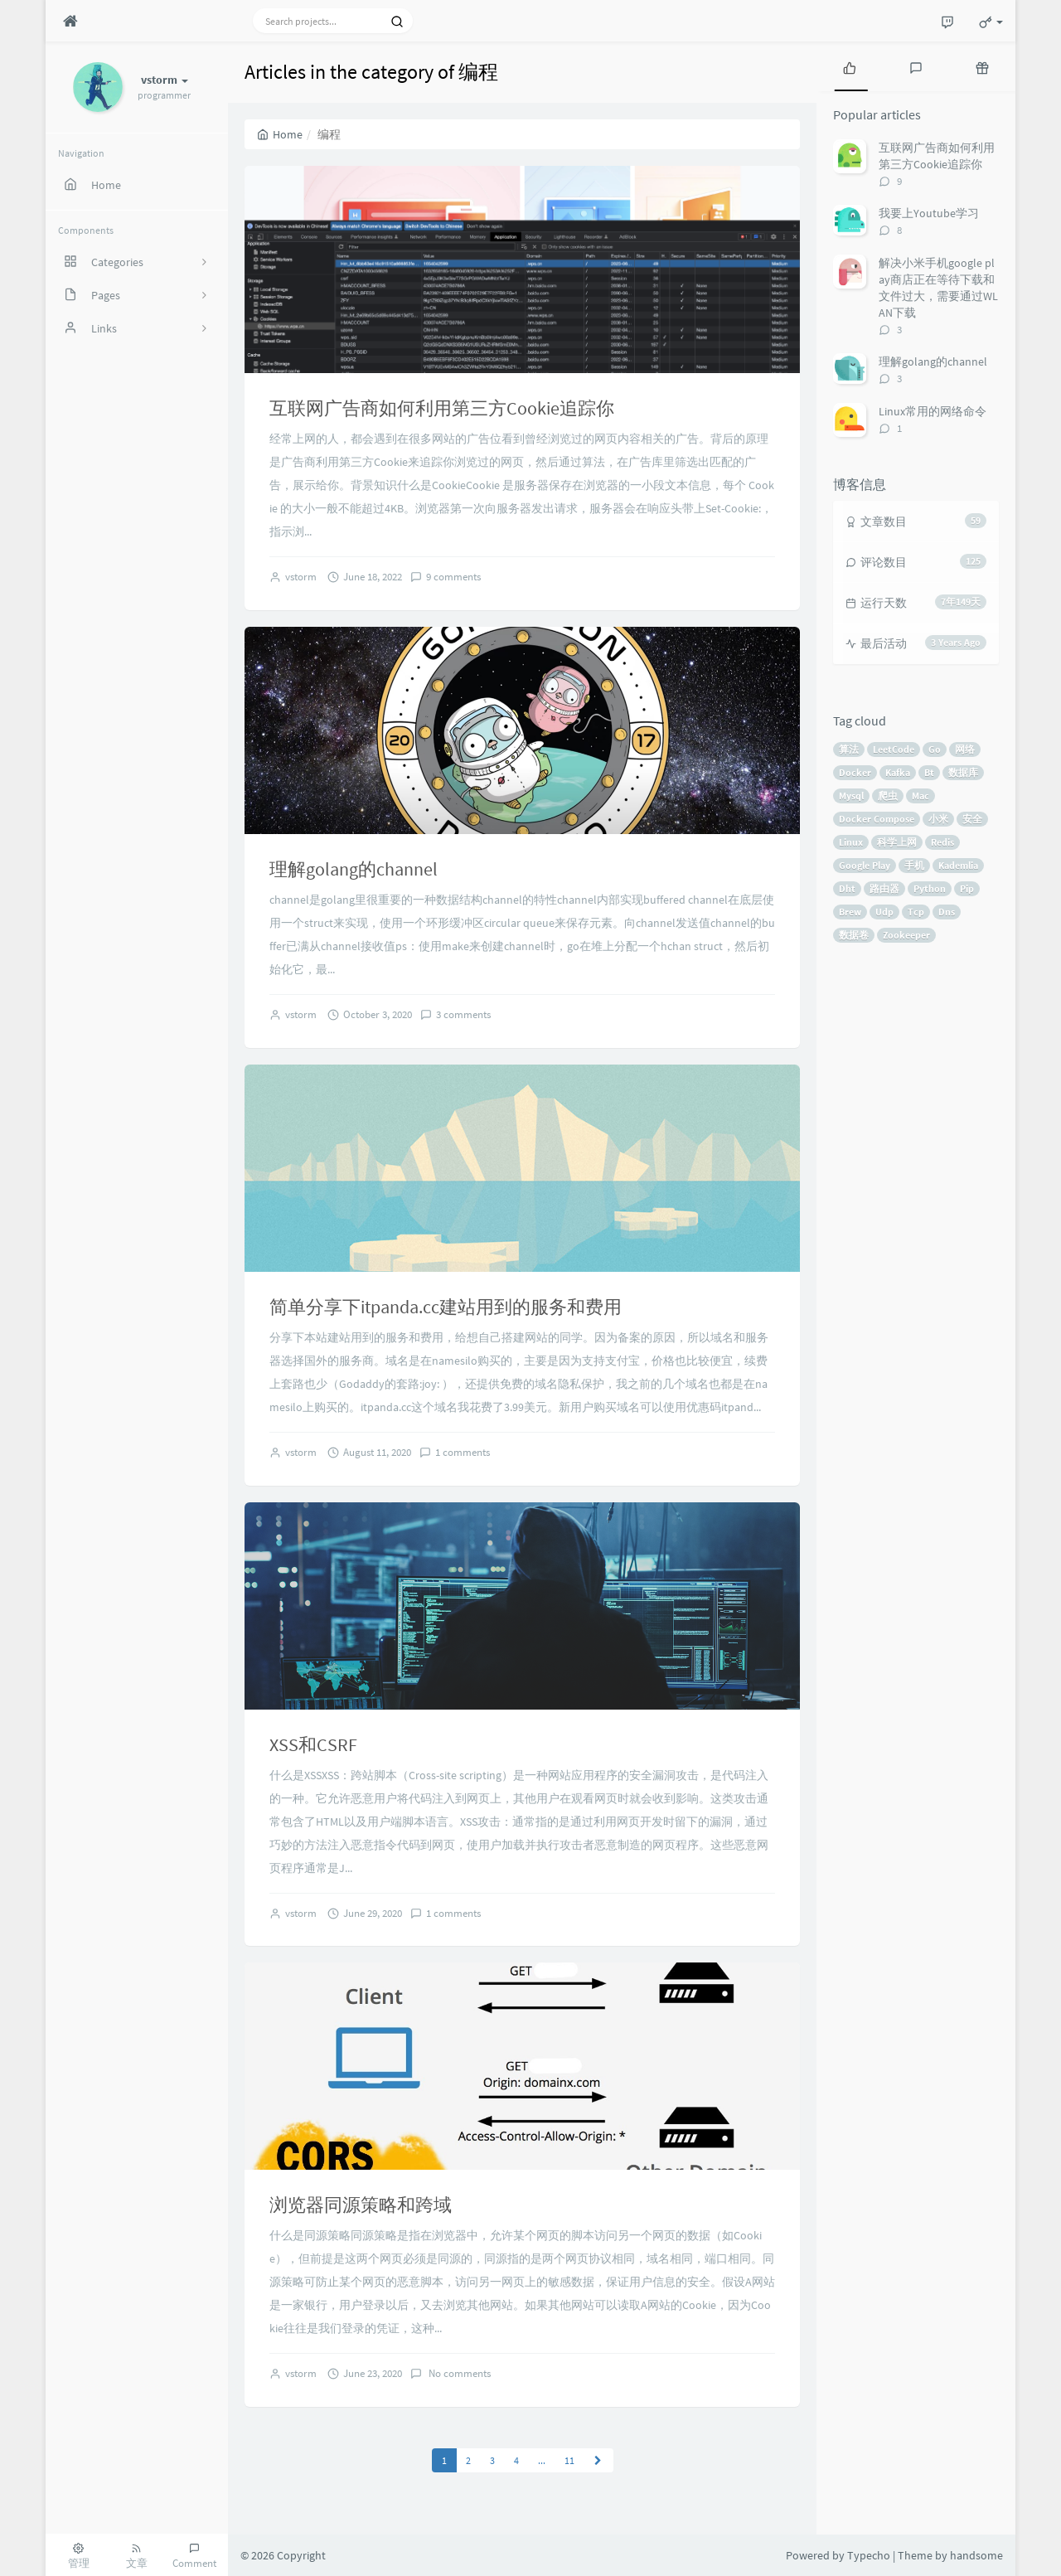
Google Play (864, 865)
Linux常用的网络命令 (932, 411)
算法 (849, 749)
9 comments (453, 577)
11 (569, 2460)
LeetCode (893, 749)
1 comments (462, 1452)
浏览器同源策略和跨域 (360, 2204)
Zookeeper (906, 935)
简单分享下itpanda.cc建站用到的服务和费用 (445, 1306)
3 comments (463, 1014)
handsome (976, 2555)
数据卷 (854, 935)
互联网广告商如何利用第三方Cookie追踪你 (441, 408)
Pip (967, 888)
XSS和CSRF (313, 1744)
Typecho (868, 2555)
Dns (946, 911)
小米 (938, 819)
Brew (850, 911)
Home (280, 134)
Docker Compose (876, 819)
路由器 (884, 888)
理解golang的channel (353, 868)
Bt (929, 772)
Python (929, 888)
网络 (965, 749)
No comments (458, 2373)
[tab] (849, 66)
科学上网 (897, 842)
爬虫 (888, 795)
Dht (847, 888)
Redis (942, 842)
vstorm (301, 577)
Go (934, 749)
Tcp (916, 911)
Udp (884, 911)
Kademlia (958, 865)
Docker (855, 772)
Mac (920, 795)
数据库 (963, 772)
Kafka (897, 772)
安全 (972, 819)
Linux (851, 842)
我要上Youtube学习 (929, 213)
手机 (914, 865)
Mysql (851, 795)
